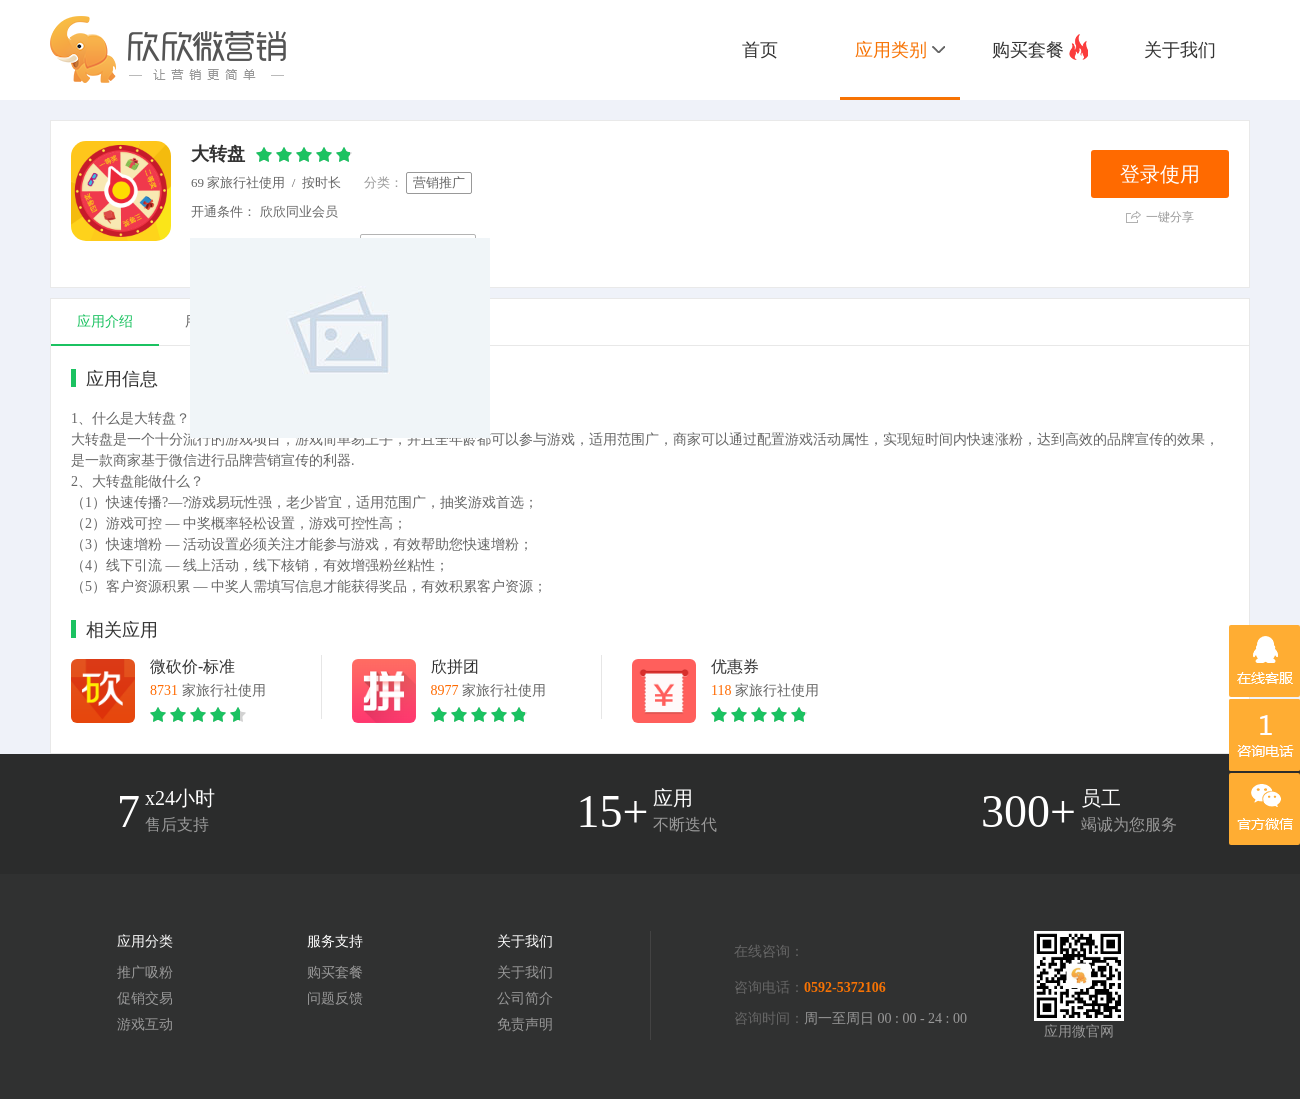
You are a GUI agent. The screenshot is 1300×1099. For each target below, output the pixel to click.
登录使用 (1160, 174)
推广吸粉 (145, 972)
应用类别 (900, 50)
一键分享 (1160, 217)
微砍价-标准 (192, 666)
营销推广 (439, 182)
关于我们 (1180, 50)
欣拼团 (455, 666)
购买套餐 (1040, 47)
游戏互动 (145, 1024)
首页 (760, 50)
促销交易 (145, 998)
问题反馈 (335, 998)
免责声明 (525, 1024)
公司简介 (525, 998)
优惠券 (735, 666)
